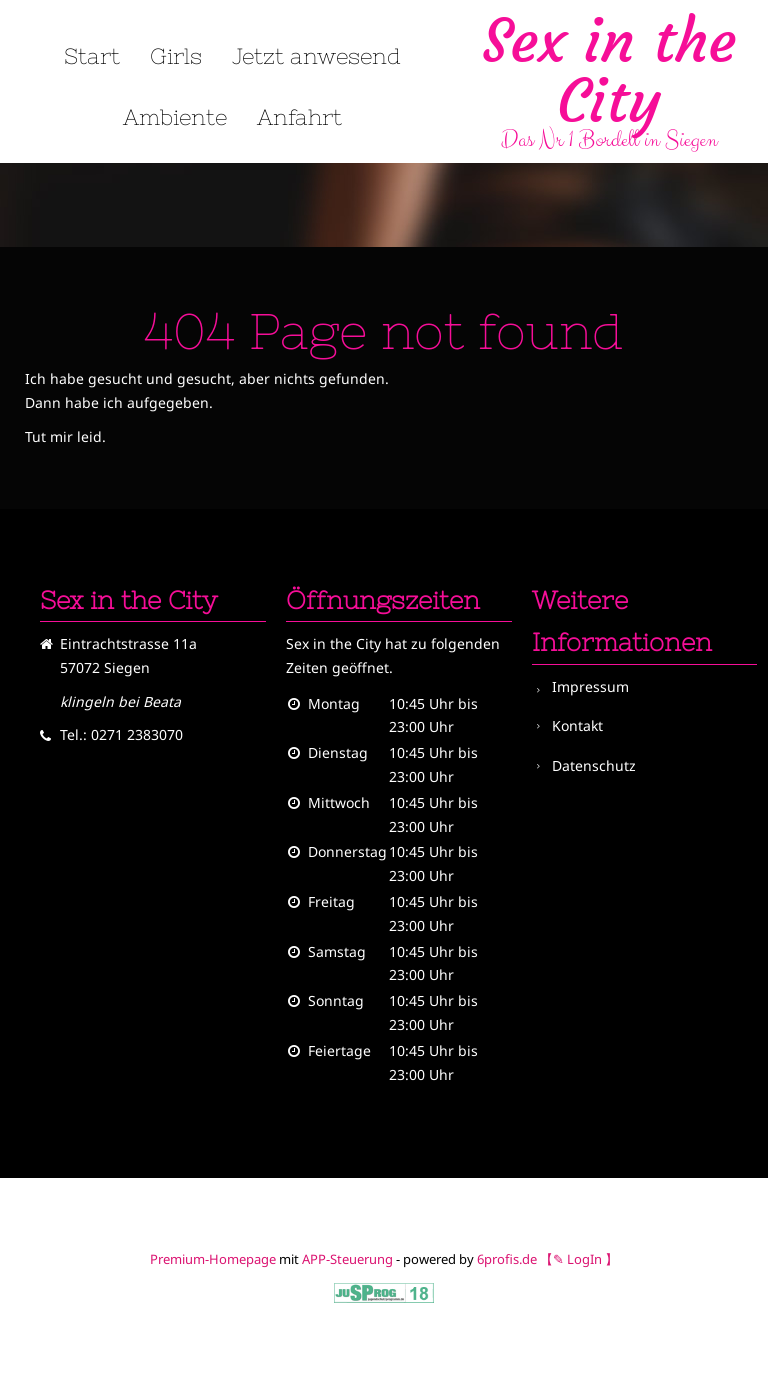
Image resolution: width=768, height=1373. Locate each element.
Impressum (590, 686)
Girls (176, 57)
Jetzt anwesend (316, 57)
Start (92, 57)
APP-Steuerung (347, 1259)
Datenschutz (594, 765)
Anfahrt (299, 118)
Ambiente (175, 118)
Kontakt (577, 725)
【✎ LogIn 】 (579, 1259)
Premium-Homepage (213, 1259)
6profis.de (507, 1259)
